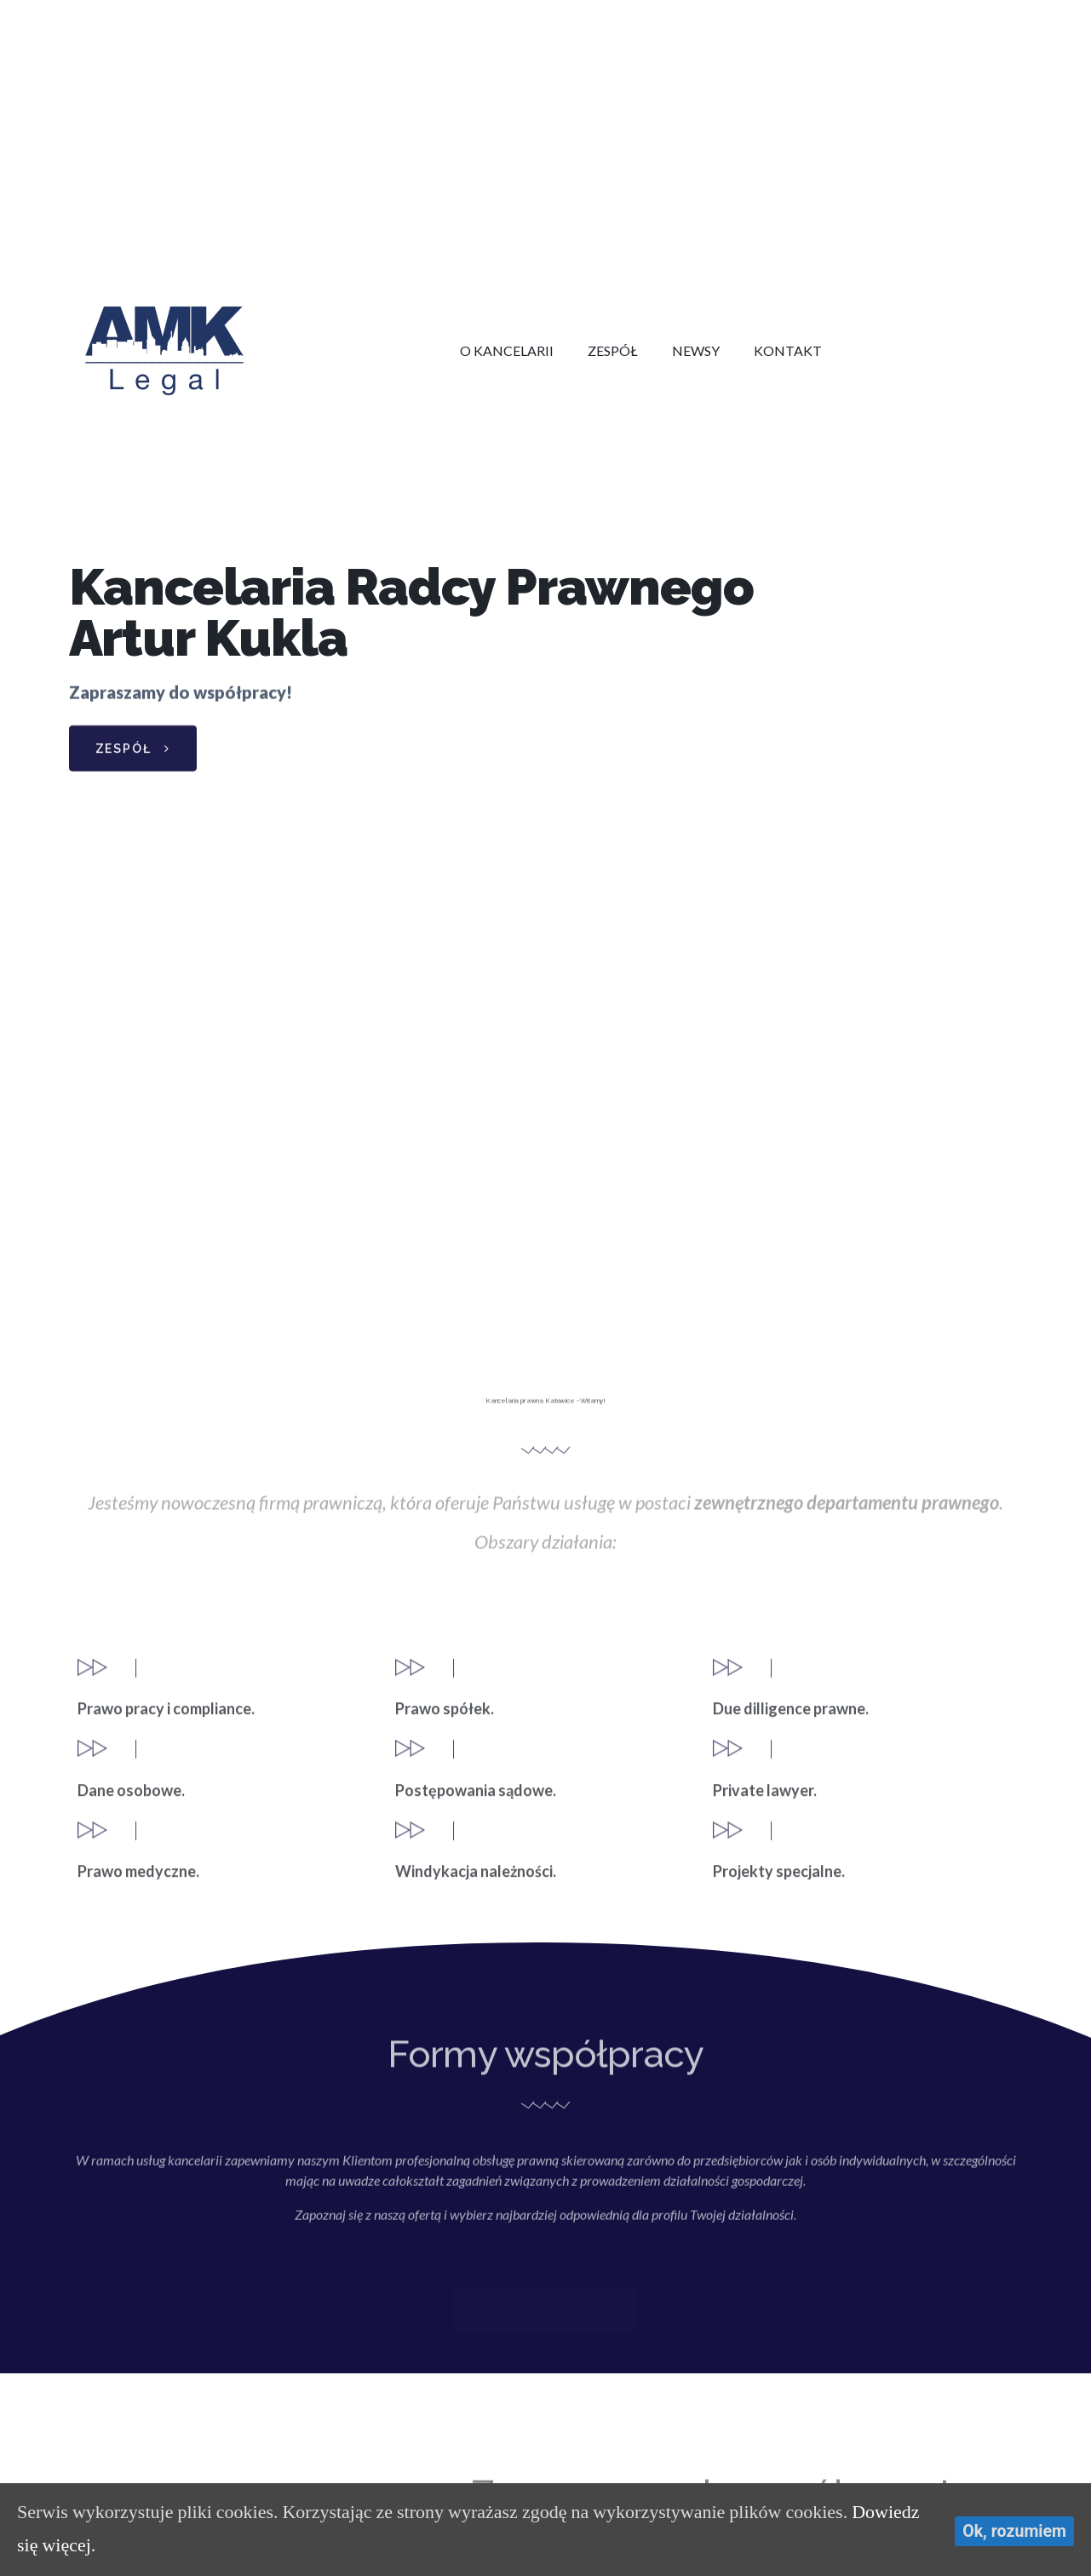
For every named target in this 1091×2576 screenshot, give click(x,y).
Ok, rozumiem (1014, 2531)
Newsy (696, 350)
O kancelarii (507, 350)
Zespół (613, 350)
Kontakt (788, 350)
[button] (133, 755)
